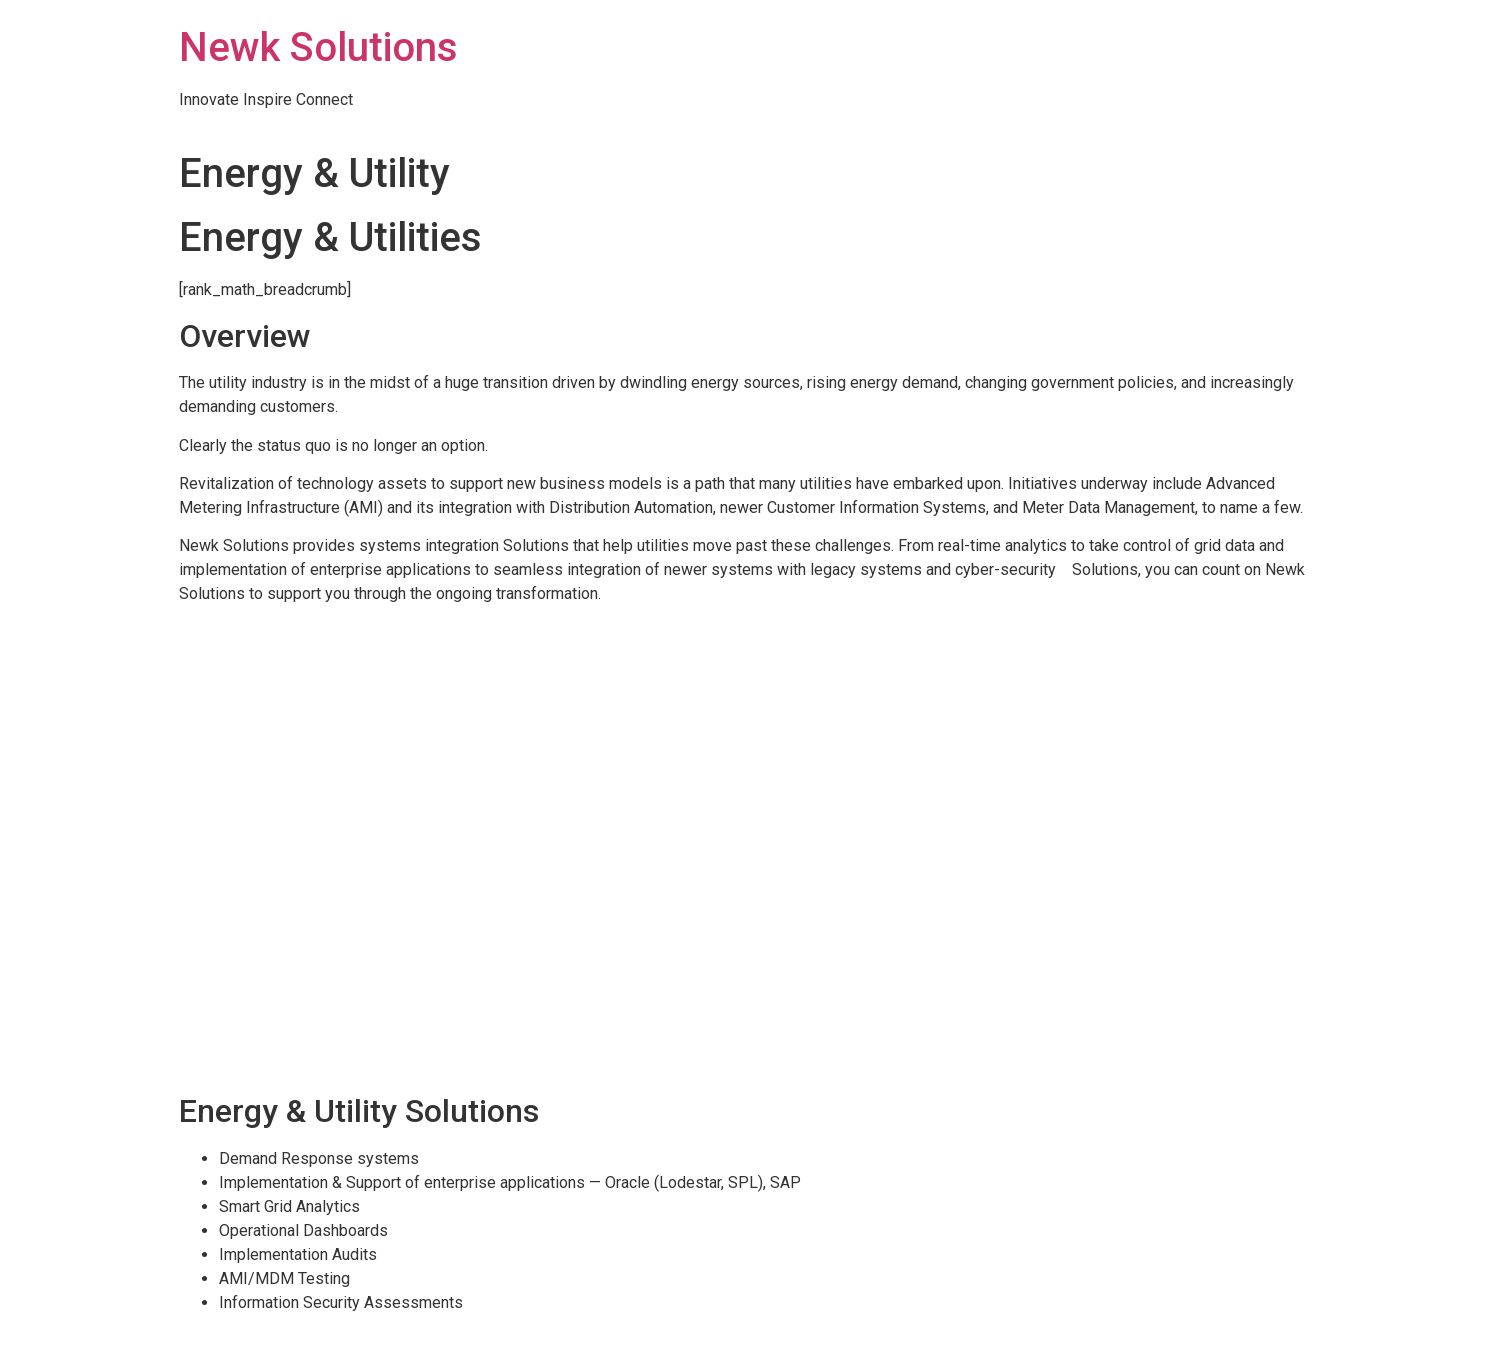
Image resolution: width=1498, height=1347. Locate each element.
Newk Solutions (318, 47)
